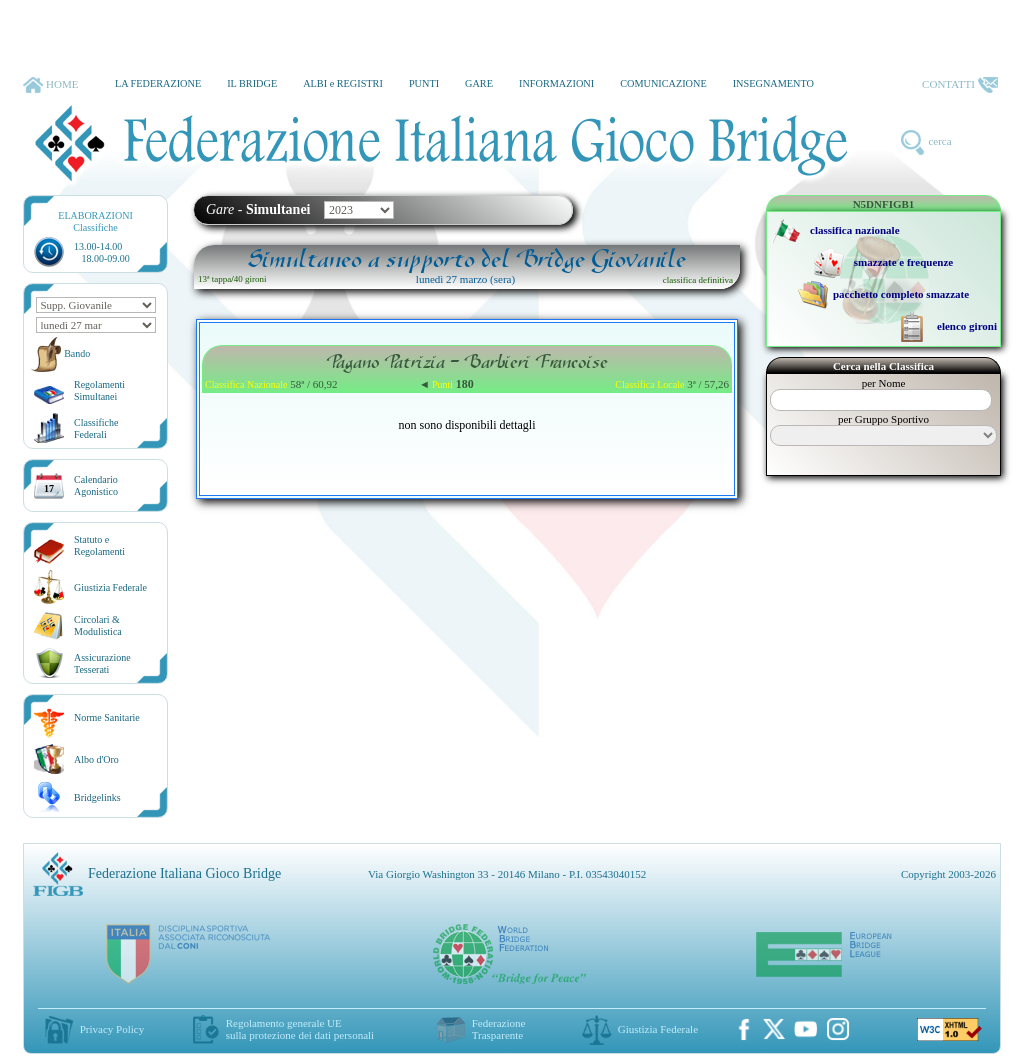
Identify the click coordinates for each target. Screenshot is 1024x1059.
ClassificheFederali (96, 428)
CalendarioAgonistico (96, 485)
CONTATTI (960, 85)
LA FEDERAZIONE (158, 83)
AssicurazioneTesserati (102, 663)
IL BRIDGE (252, 83)
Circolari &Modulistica (98, 625)
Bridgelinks (97, 797)
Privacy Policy (112, 1029)
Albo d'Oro (96, 759)
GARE (479, 83)
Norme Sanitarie (107, 717)
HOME (50, 85)
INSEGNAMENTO (773, 83)
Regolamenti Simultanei (99, 390)
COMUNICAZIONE (663, 83)
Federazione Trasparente (499, 1029)
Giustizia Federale (110, 587)
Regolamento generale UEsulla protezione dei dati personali (300, 1029)
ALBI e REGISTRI (343, 83)
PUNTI (424, 83)
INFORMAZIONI (556, 83)
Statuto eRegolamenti (99, 545)
